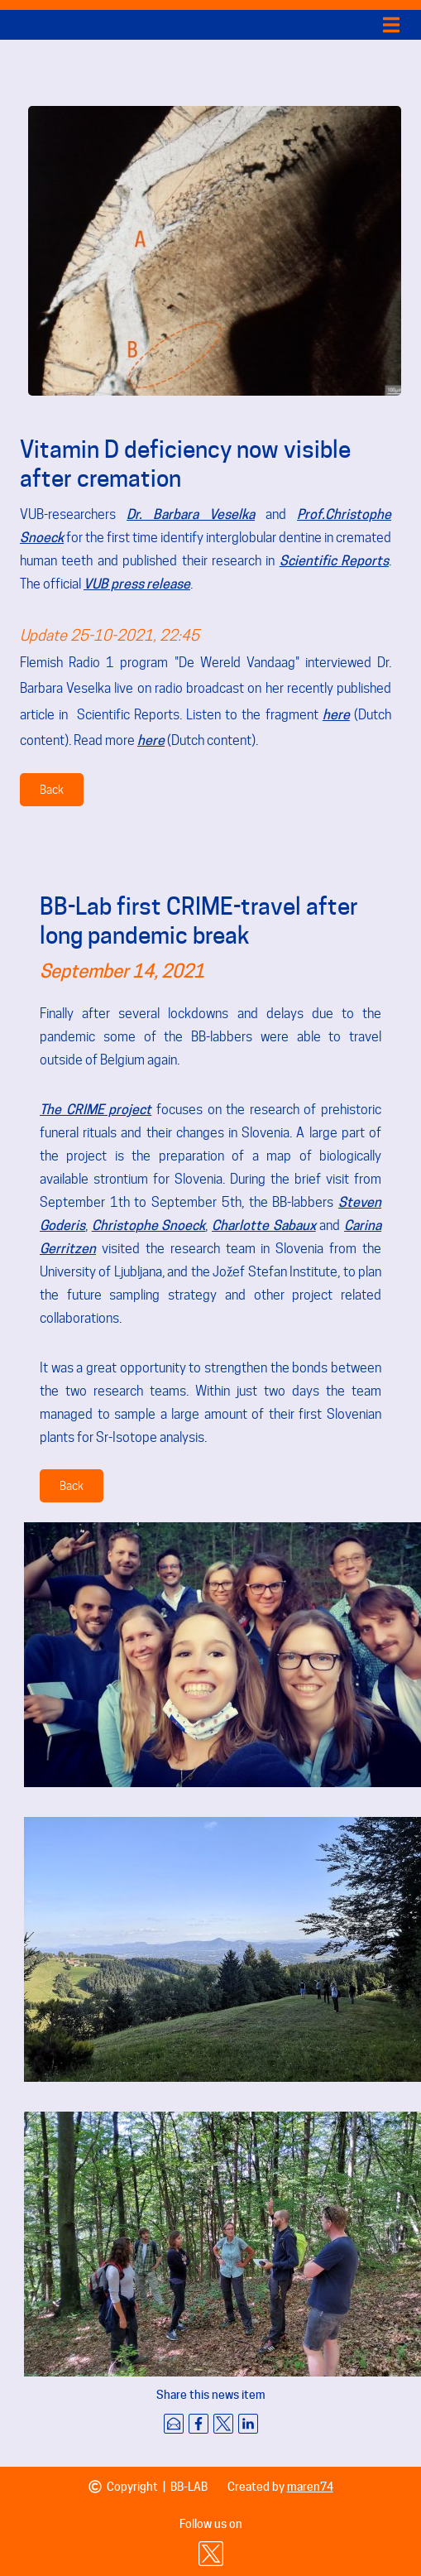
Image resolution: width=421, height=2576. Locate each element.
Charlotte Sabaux (264, 1225)
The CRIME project (95, 1109)
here (336, 715)
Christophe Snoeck (149, 1225)
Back (52, 789)
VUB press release (137, 584)
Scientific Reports (334, 561)
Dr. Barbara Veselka (191, 514)
